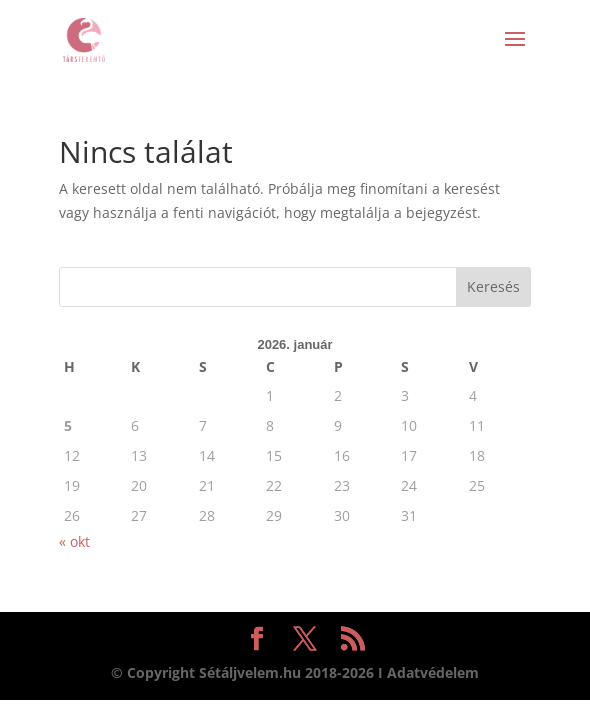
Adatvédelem (433, 672)
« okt (74, 541)
